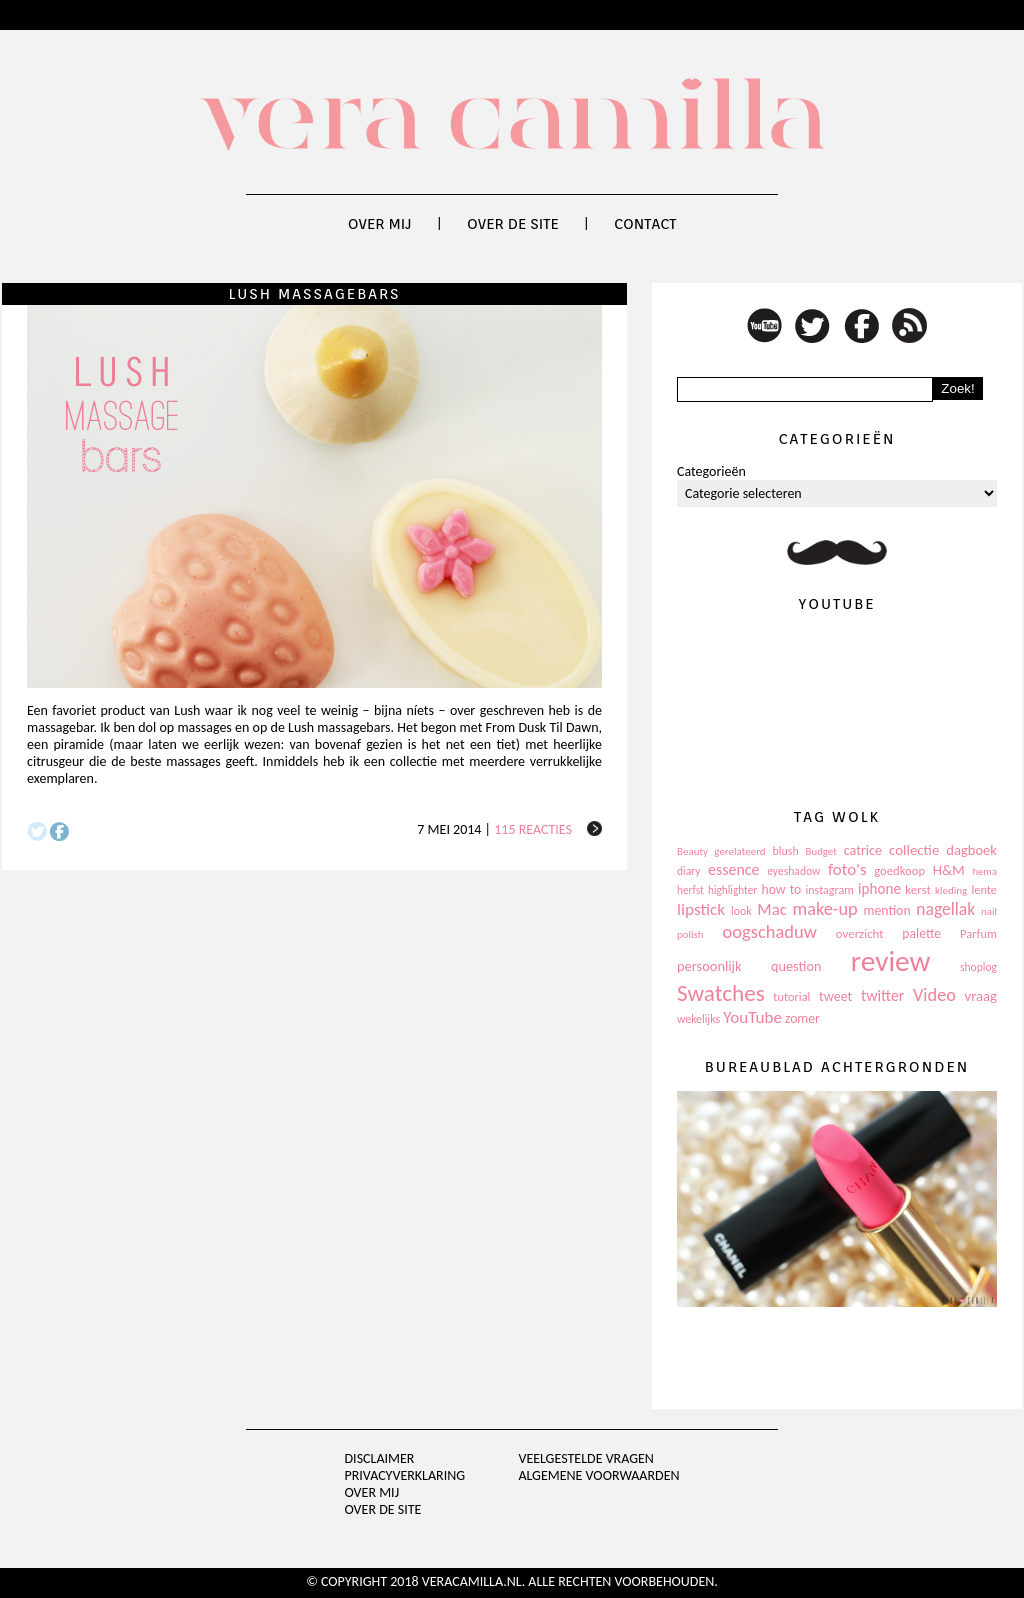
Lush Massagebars (314, 294)
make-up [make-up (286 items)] (824, 909)
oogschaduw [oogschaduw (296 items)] (769, 931)
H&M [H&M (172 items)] (949, 870)
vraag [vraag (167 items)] (980, 996)
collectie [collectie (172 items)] (914, 850)
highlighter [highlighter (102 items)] (732, 890)
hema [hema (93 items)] (984, 871)
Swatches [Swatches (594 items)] (721, 993)
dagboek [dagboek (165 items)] (971, 850)
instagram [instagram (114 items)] (829, 890)
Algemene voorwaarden (598, 1475)
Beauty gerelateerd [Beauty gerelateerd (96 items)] (721, 851)
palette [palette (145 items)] (921, 933)
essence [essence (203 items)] (734, 869)
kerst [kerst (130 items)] (918, 889)
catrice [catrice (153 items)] (863, 850)
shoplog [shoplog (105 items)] (978, 967)
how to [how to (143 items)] (782, 889)
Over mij (380, 224)
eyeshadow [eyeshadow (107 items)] (793, 871)
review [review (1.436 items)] (891, 961)
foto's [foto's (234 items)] (847, 869)
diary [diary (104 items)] (688, 871)
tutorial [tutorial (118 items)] (791, 996)
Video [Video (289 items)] (934, 995)
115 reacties (533, 829)
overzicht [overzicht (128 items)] (860, 933)
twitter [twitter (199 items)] (883, 995)
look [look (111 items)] (741, 911)
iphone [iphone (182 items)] (879, 889)
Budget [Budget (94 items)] (821, 851)
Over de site (513, 224)
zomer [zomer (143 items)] (802, 1018)
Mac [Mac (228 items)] (771, 909)
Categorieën (711, 471)
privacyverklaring (405, 1475)
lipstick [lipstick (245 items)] (701, 909)
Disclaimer (380, 1458)
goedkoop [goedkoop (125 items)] (899, 870)
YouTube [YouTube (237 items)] (752, 1017)
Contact (645, 224)
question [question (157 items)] (796, 966)
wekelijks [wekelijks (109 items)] (698, 1019)
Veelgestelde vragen (585, 1458)
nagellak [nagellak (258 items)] (945, 909)
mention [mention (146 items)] (886, 910)
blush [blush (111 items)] (786, 851)
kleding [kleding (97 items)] (951, 890)
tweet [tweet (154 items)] (835, 996)
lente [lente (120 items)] (984, 889)
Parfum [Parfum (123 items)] (978, 933)
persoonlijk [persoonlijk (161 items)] (709, 966)
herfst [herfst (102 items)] (690, 890)
